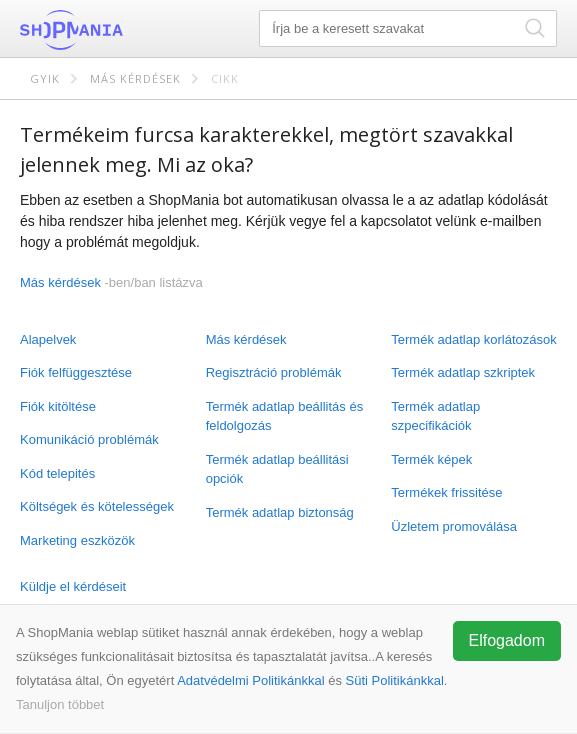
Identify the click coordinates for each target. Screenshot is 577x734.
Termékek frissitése (446, 492)
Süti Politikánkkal (395, 680)
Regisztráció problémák (274, 372)
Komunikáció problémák (89, 439)
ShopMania (120, 30)
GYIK (45, 78)
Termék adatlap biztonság (280, 512)
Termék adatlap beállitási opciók (277, 469)
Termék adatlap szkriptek (463, 372)
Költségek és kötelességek (97, 506)
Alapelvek (48, 339)
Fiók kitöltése (58, 406)
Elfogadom (507, 640)
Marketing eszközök (77, 540)
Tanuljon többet (60, 704)
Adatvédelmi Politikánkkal (250, 680)
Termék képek (431, 459)
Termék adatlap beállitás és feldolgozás (285, 416)
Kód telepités (57, 473)
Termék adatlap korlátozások (473, 339)
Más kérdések (135, 78)
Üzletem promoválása (454, 526)
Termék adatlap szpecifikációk (435, 416)
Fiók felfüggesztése (76, 372)
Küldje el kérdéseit (73, 586)
